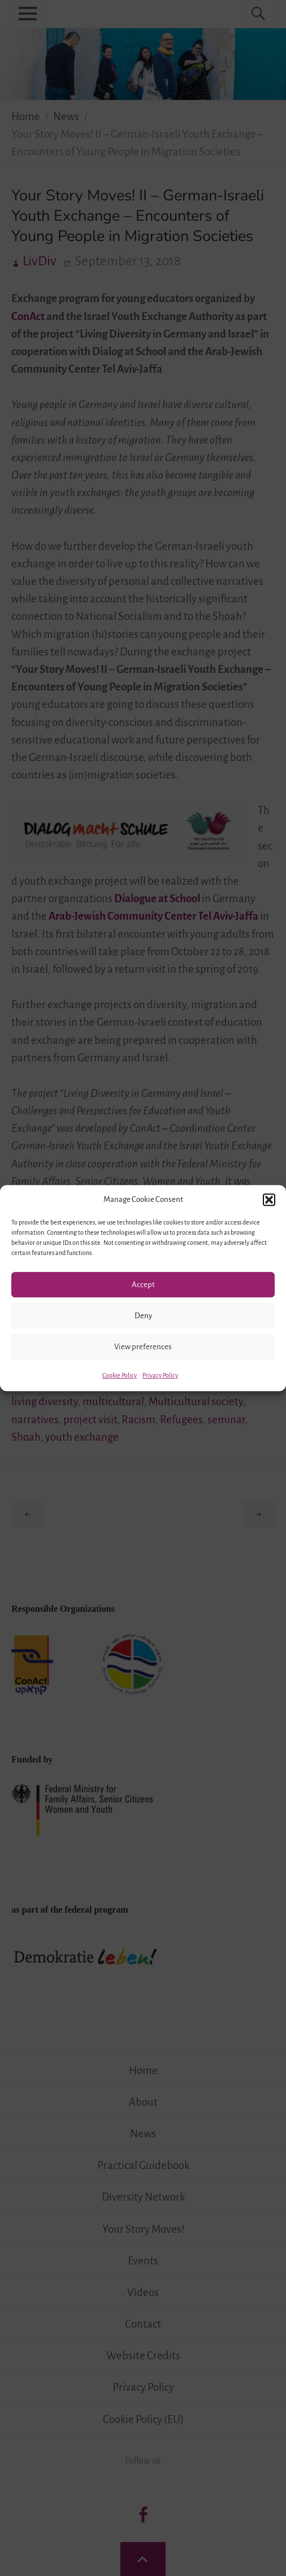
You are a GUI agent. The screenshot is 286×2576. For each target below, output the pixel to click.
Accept (143, 1284)
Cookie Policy (119, 1375)
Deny (143, 1315)
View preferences (143, 1346)
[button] (269, 1199)
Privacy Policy (160, 1375)
